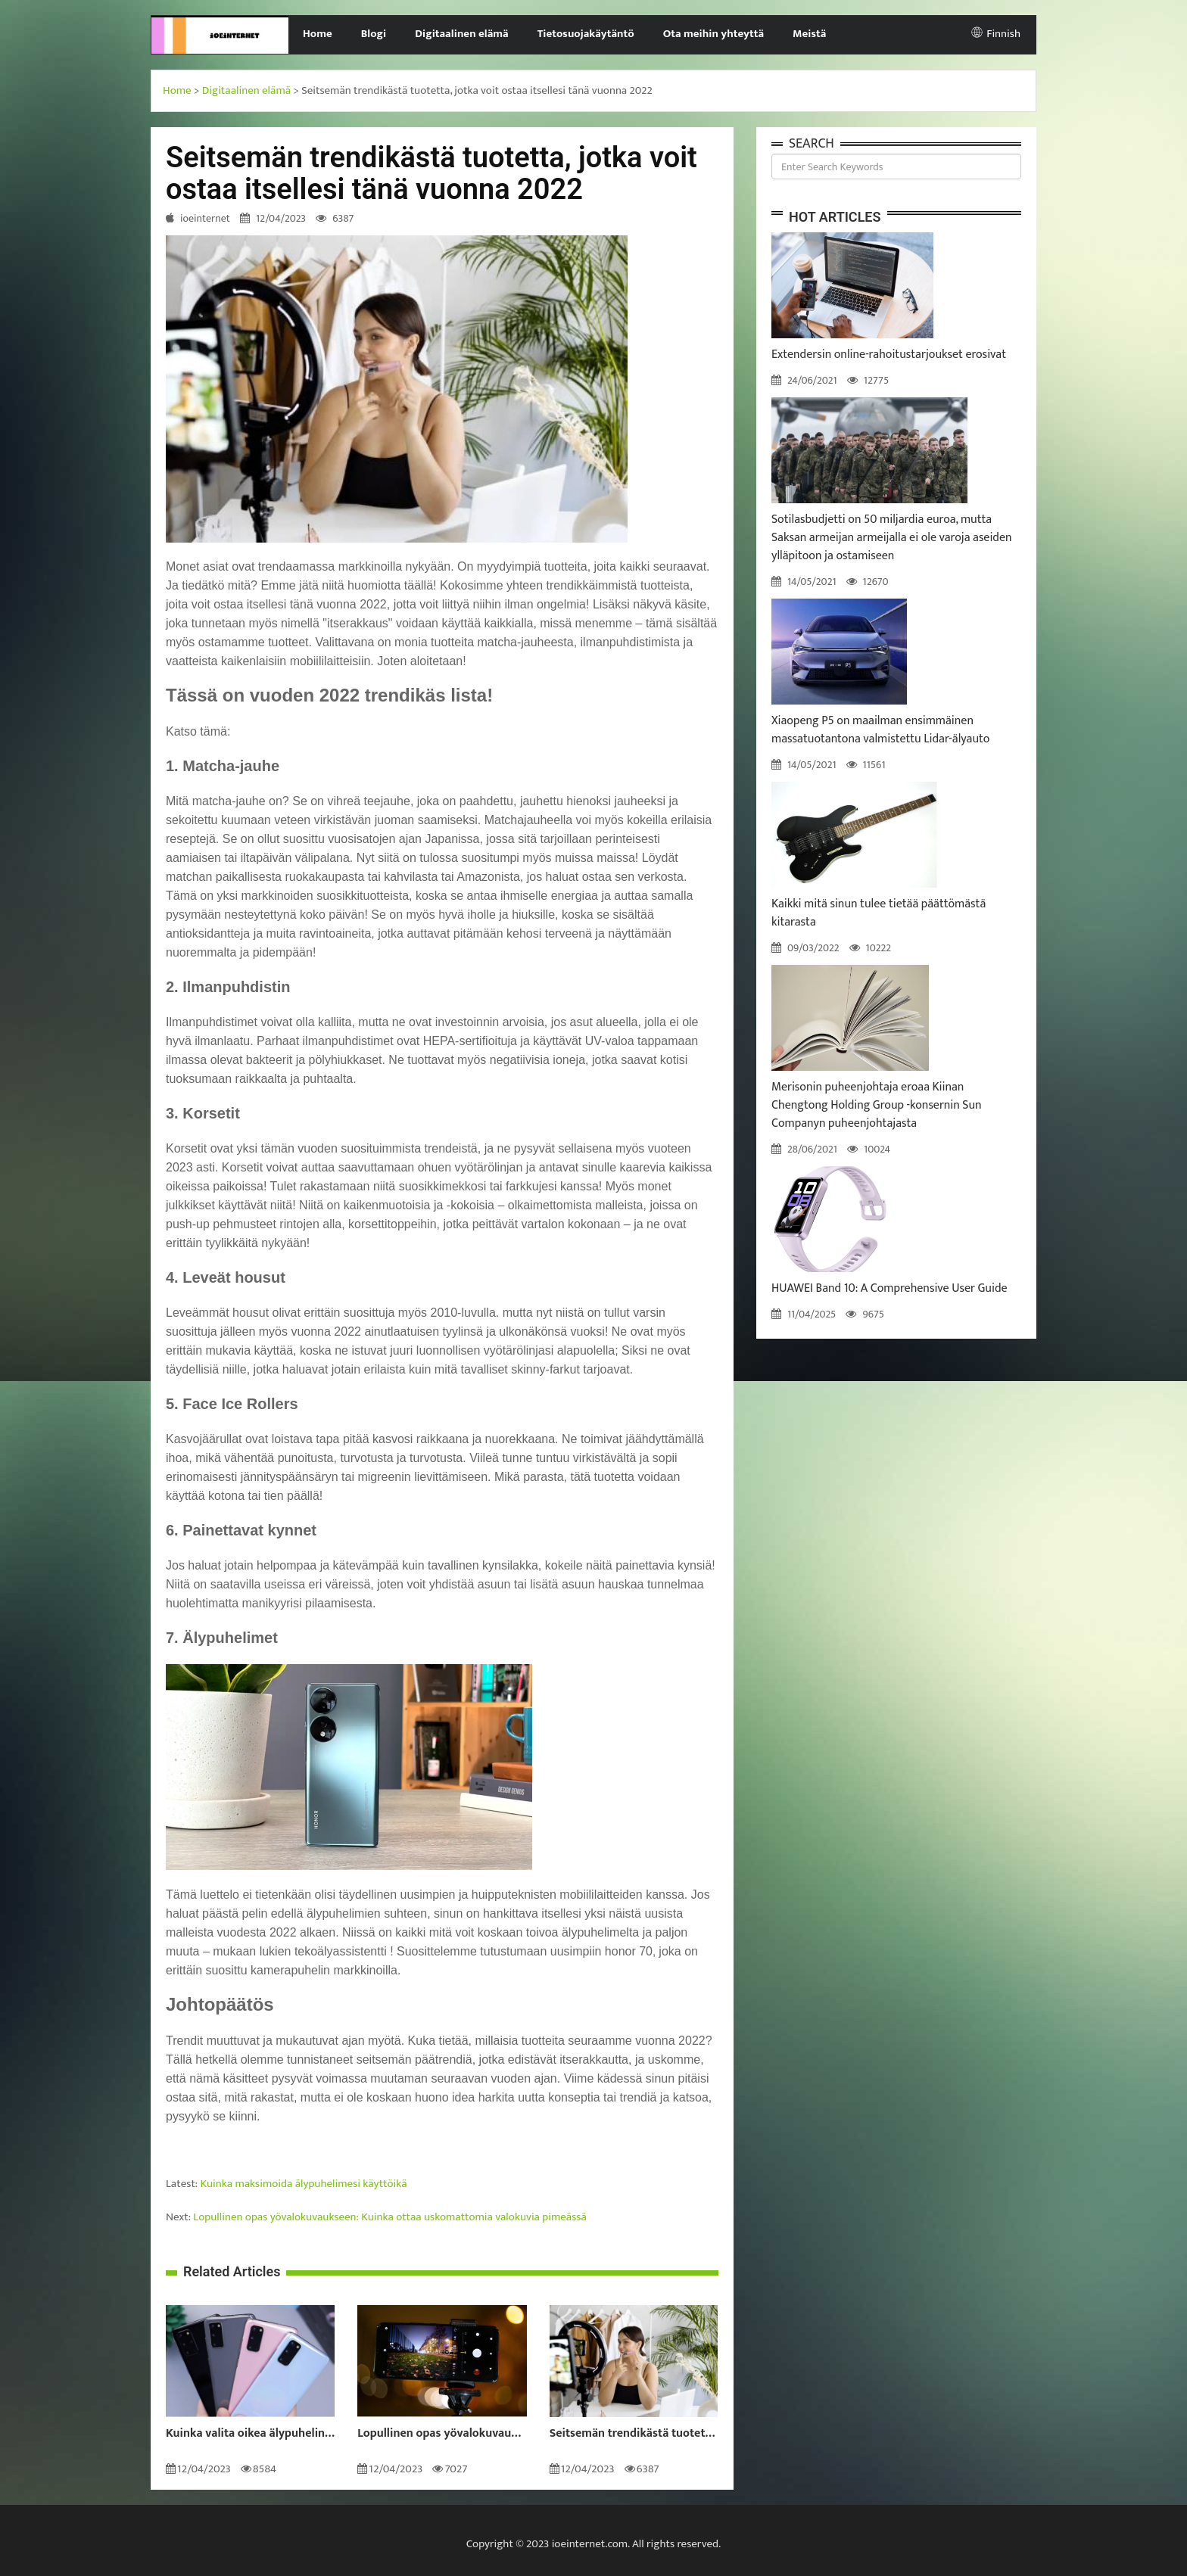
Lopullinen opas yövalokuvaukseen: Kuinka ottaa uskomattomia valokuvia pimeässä (389, 2216)
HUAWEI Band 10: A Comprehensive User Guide (889, 1288)
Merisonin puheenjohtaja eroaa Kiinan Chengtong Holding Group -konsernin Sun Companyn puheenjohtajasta (876, 1105)
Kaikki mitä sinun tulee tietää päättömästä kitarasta (878, 913)
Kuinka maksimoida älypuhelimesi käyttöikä (304, 2183)
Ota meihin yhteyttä (713, 33)
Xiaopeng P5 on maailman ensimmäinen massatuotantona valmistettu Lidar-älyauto (880, 730)
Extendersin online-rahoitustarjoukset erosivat (888, 354)
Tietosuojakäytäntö (585, 33)
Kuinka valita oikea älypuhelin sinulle (250, 2434)
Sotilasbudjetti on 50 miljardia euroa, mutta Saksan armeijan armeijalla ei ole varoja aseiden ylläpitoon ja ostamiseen (891, 537)
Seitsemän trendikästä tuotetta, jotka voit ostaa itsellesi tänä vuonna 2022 (634, 2434)
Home (317, 33)
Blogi (373, 33)
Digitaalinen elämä (462, 33)
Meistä (809, 33)
